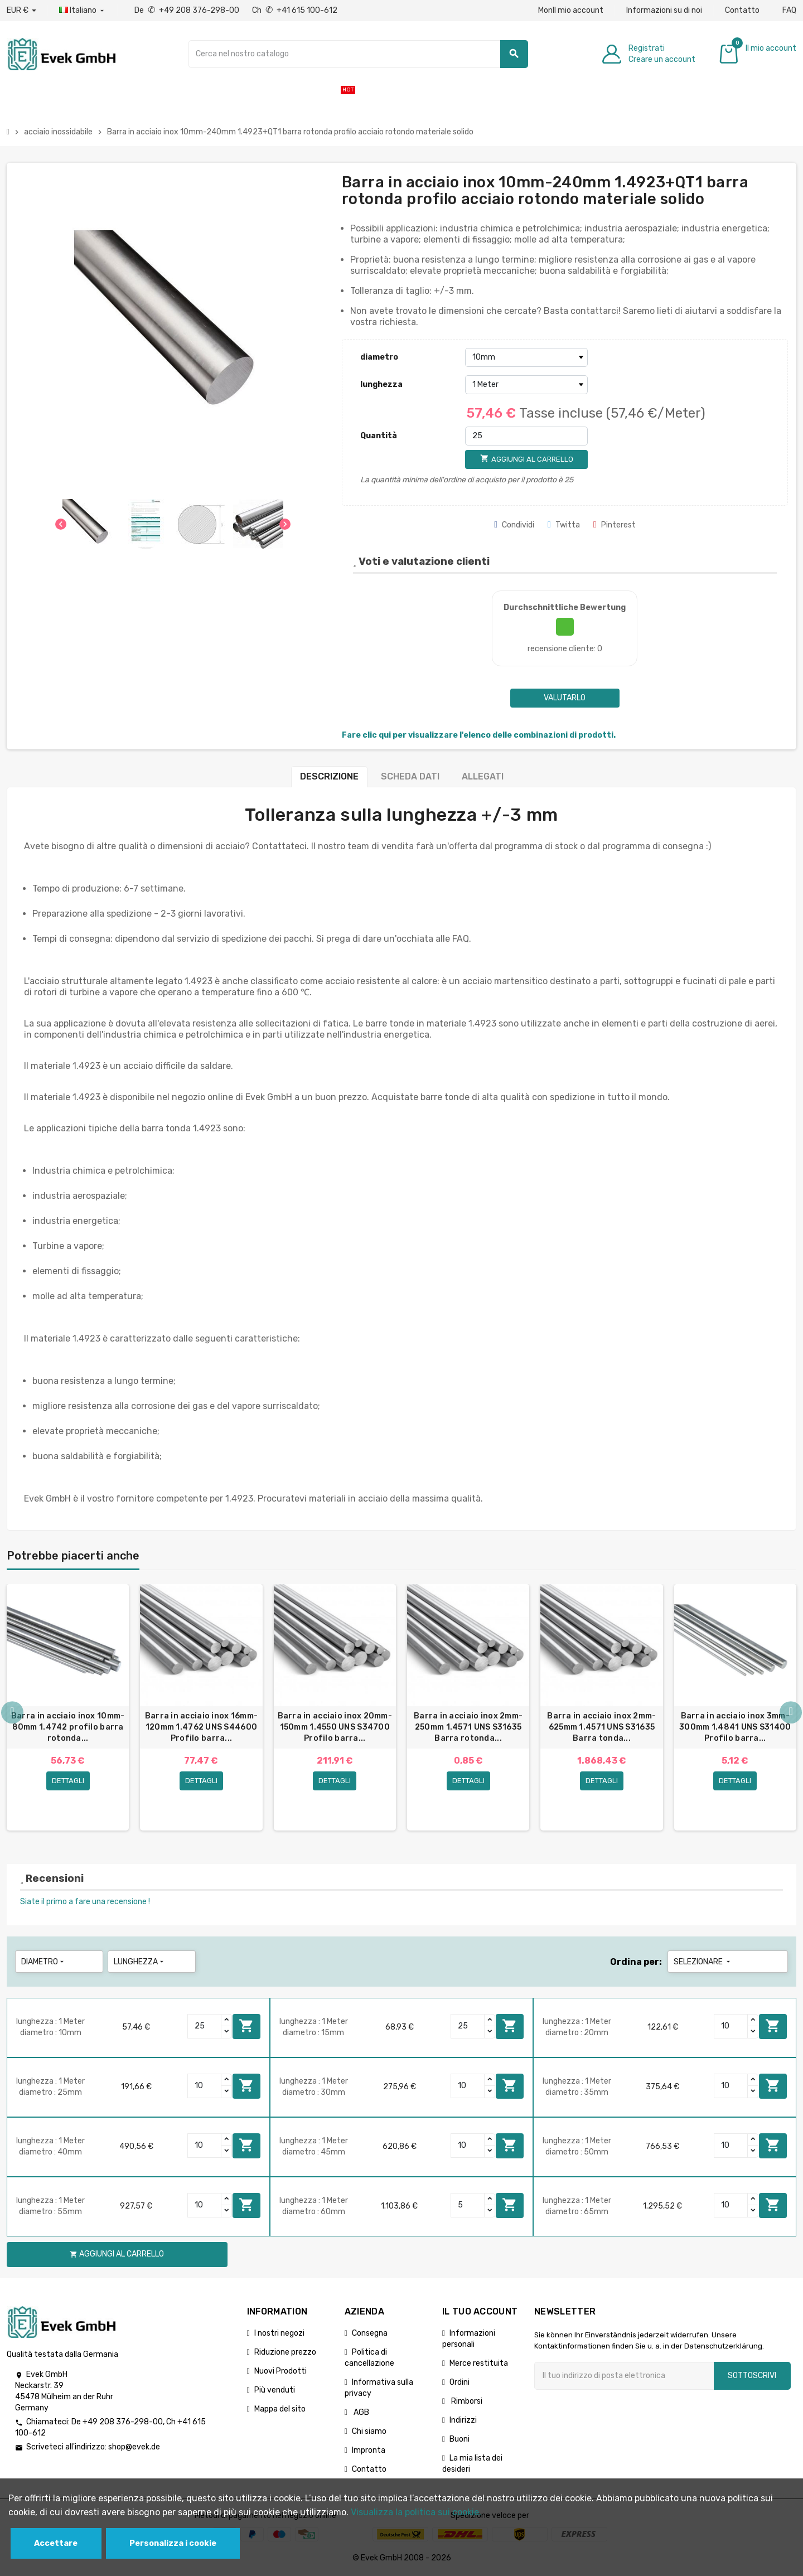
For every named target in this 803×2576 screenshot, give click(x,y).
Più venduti (274, 2391)
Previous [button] (12, 1713)
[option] (67, 1708)
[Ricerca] (358, 54)
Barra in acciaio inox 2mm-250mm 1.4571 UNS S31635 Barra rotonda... (468, 1727)
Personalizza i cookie (172, 2543)
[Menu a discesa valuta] (21, 10)
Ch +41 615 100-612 (294, 10)
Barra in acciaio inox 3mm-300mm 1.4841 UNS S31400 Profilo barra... (735, 1727)
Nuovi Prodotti (280, 2372)
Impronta (368, 2451)
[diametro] (526, 357)
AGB (360, 2413)
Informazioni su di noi (664, 10)
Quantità (378, 435)
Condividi (514, 525)
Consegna (370, 2334)
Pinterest (614, 525)
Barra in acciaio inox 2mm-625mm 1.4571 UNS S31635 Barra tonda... (601, 1727)
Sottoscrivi (752, 2376)
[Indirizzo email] (624, 2377)
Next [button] (791, 1713)
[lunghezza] (526, 384)
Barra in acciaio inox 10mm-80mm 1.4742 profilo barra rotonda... (68, 1727)
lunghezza (381, 384)
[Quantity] (204, 2027)
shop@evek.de (134, 2448)
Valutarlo (565, 698)
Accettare (56, 2543)
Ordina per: (636, 1963)
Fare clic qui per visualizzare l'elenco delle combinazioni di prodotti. (479, 735)
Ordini (459, 2383)
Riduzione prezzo (285, 2353)
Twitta (564, 525)
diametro (379, 357)
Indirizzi (463, 2421)
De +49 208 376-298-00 (187, 10)
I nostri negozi (279, 2334)
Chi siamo (369, 2432)
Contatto (742, 10)
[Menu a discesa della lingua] (82, 10)
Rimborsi (465, 2402)
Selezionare (703, 1963)
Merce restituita (478, 2364)
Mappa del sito (280, 2410)
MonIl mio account (570, 10)
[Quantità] (526, 436)
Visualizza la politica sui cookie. (416, 2512)
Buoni (459, 2440)
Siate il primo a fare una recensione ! (85, 1902)
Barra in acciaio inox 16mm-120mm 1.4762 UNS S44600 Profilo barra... (201, 1727)
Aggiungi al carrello (246, 2027)
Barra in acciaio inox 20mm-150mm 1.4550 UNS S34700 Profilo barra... (335, 1727)
